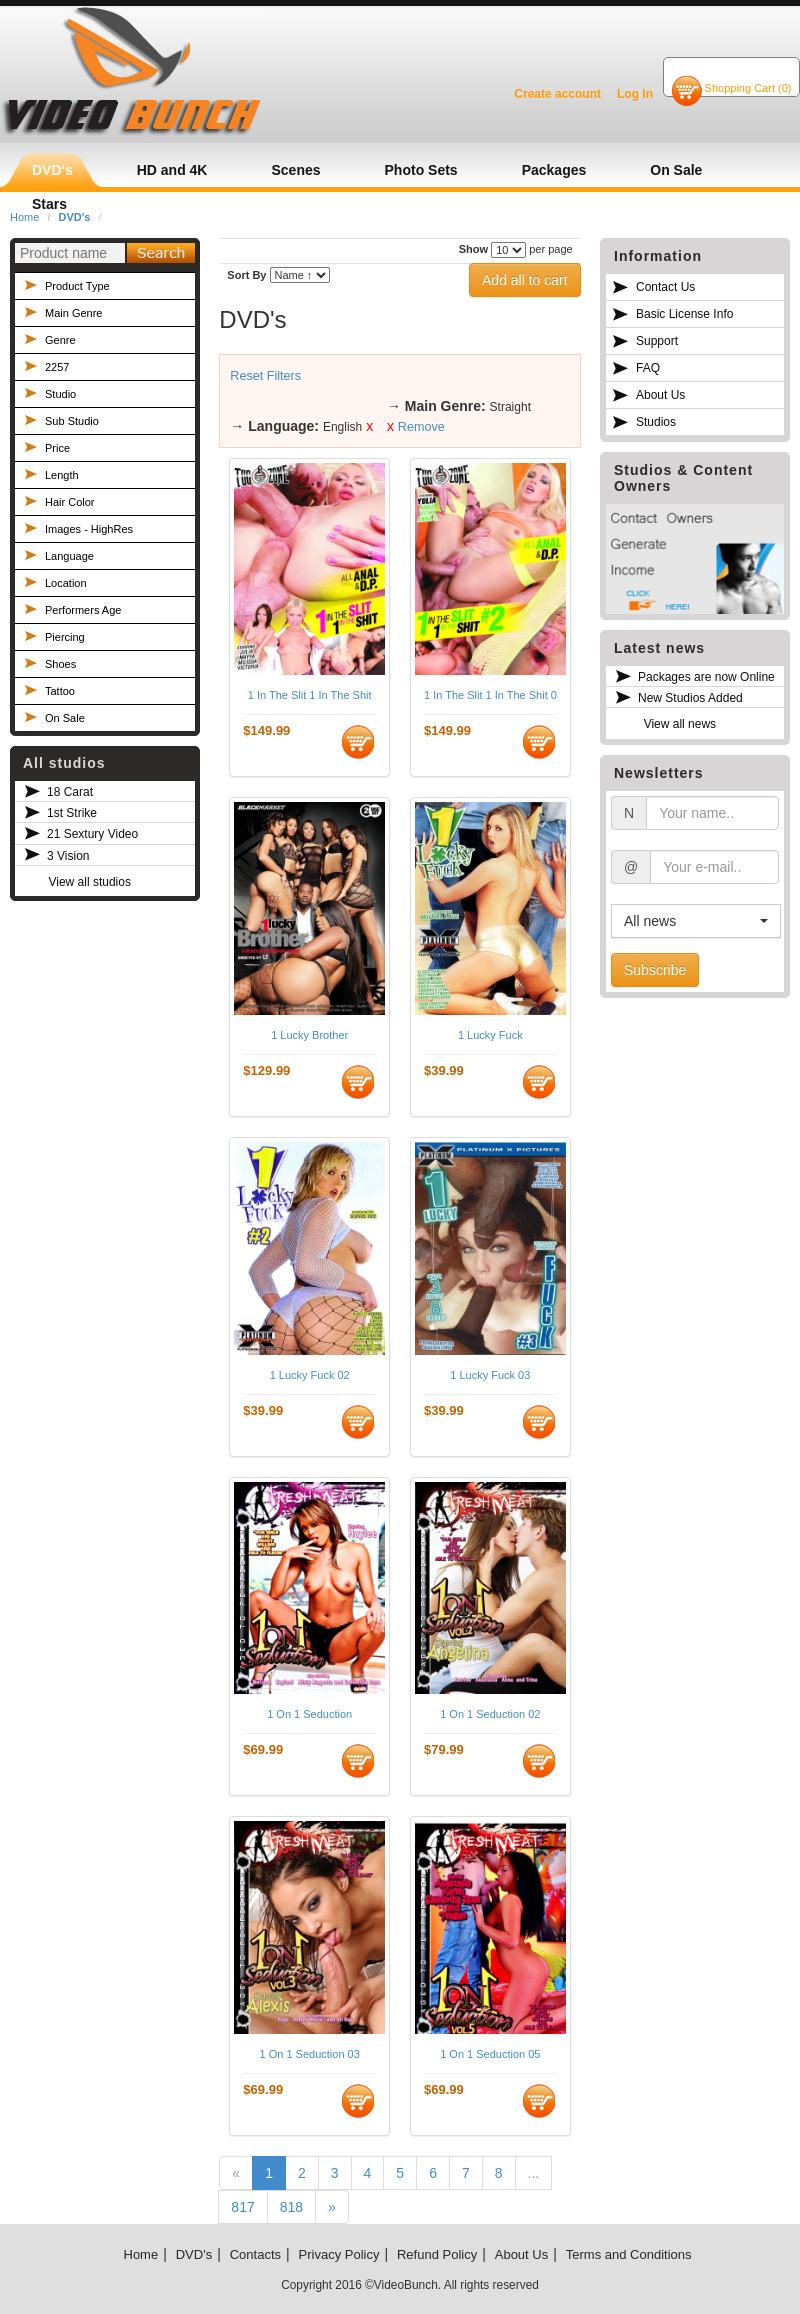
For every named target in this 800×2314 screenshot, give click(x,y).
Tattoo (60, 691)
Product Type (77, 286)
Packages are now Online (706, 677)
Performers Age (83, 610)
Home (141, 2254)
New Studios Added (690, 698)
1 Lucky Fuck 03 (490, 1375)
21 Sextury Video (92, 834)
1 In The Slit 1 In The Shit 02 (490, 695)
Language (69, 556)
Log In (635, 94)
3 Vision (68, 856)
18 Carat (70, 792)
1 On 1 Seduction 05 (490, 2054)
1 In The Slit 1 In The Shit (310, 695)
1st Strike (72, 813)
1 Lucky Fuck (490, 1035)
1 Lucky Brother (309, 1035)
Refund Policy (437, 2254)
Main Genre (73, 313)
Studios (656, 422)
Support (657, 341)
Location (66, 583)
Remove (421, 427)
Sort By (246, 275)
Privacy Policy (339, 2254)
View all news (680, 724)
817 (242, 2207)
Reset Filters (265, 376)
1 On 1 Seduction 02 (490, 1714)
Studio (60, 394)
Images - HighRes (89, 529)
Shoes (60, 664)
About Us (660, 395)
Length (62, 475)
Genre (60, 340)
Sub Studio (72, 421)
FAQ (648, 368)
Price (57, 448)
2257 (57, 367)
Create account (557, 94)
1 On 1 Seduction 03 (310, 2054)
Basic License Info (684, 314)
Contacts (255, 2254)
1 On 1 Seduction (309, 1714)
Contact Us (665, 287)
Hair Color (70, 502)
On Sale (65, 718)
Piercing (65, 637)
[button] (696, 921)
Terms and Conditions (629, 2254)
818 (291, 2207)
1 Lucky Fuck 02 (310, 1375)
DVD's (194, 2254)
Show (473, 249)
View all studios (89, 882)
